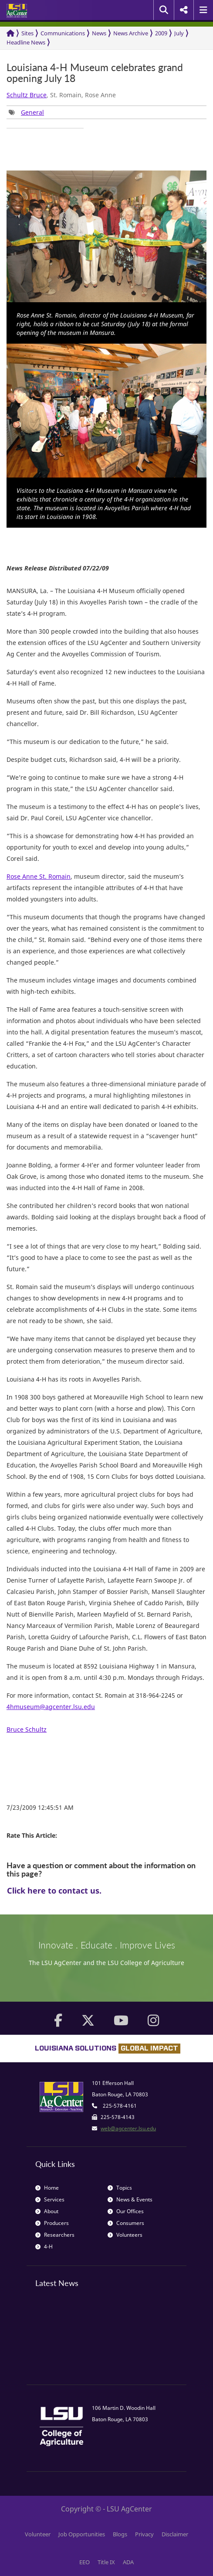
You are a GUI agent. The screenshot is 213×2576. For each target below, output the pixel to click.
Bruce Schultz (27, 1729)
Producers (52, 2223)
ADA (128, 2562)
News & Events (130, 2199)
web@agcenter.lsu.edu (128, 2128)
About (46, 2211)
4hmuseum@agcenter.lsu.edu (51, 1707)
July (179, 33)
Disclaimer (175, 2534)
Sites (27, 33)
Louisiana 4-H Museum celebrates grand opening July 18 (95, 73)
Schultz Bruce (27, 95)
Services (49, 2199)
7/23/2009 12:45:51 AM (40, 1807)
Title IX (106, 2562)
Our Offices (126, 2211)
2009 (161, 33)
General (32, 112)
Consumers (126, 2223)
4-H (44, 2246)
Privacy (144, 2534)
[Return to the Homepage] (10, 33)
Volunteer (38, 2534)
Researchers (54, 2234)
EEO (84, 2562)
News (99, 33)
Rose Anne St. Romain (39, 876)
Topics (120, 2187)
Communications (63, 33)
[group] (26, 112)
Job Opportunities (81, 2534)
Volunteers (125, 2234)
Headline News (26, 42)
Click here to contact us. (54, 1890)
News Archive (130, 33)
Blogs (120, 2534)
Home (47, 2187)
